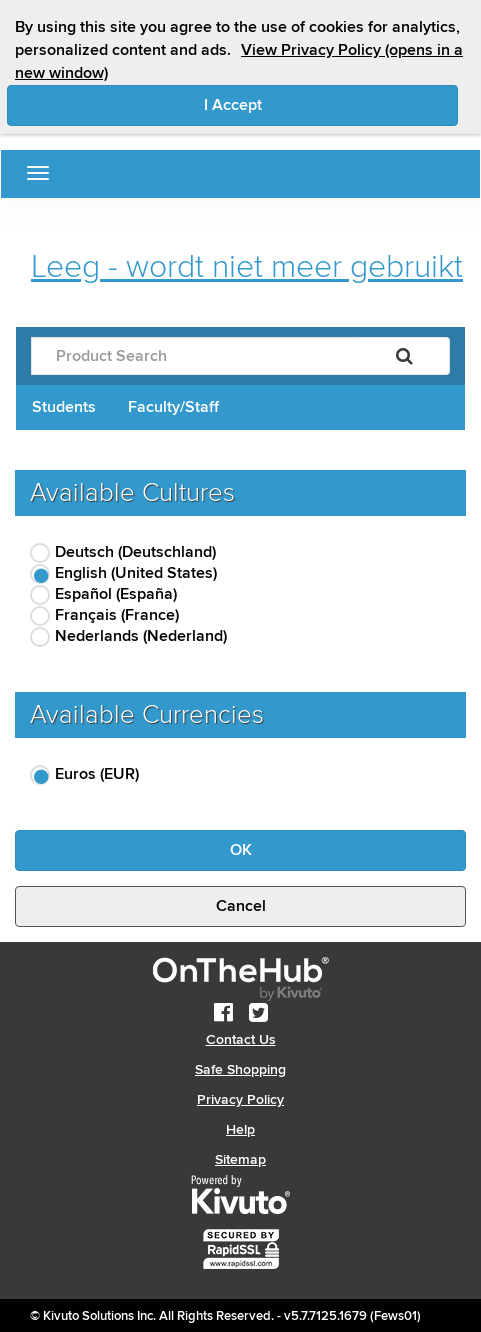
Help (240, 1129)
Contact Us (241, 1039)
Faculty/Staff (173, 407)
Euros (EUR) (97, 774)
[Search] (404, 356)
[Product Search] (195, 356)
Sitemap (240, 1159)
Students (64, 407)
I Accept (317, 104)
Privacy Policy (240, 1099)
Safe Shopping (240, 1069)
